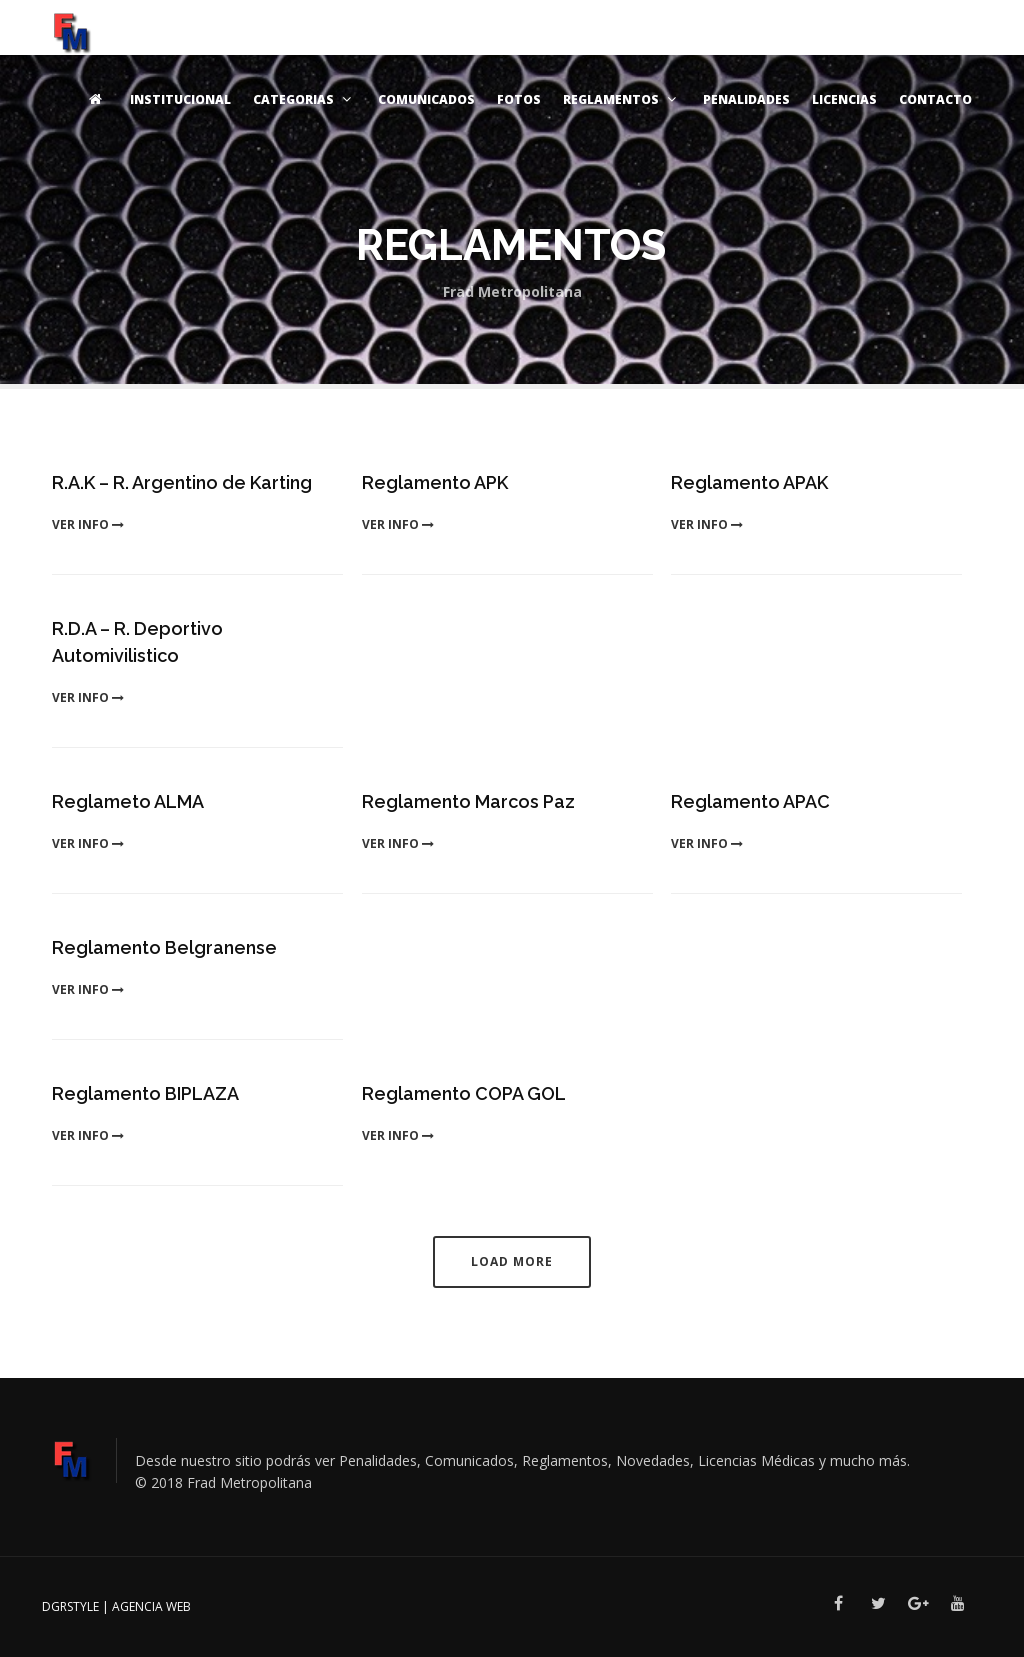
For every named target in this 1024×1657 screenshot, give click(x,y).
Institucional (180, 99)
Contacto (935, 99)
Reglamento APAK (749, 482)
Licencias (844, 99)
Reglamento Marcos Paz (468, 801)
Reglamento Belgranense (164, 947)
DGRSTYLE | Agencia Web (116, 1606)
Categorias (304, 99)
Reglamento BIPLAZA (145, 1093)
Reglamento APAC (750, 801)
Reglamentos (622, 99)
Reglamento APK (435, 482)
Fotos (519, 99)
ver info (88, 524)
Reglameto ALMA (128, 801)
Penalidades (746, 99)
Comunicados (426, 99)
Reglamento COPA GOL (464, 1093)
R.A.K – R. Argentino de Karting (182, 482)
